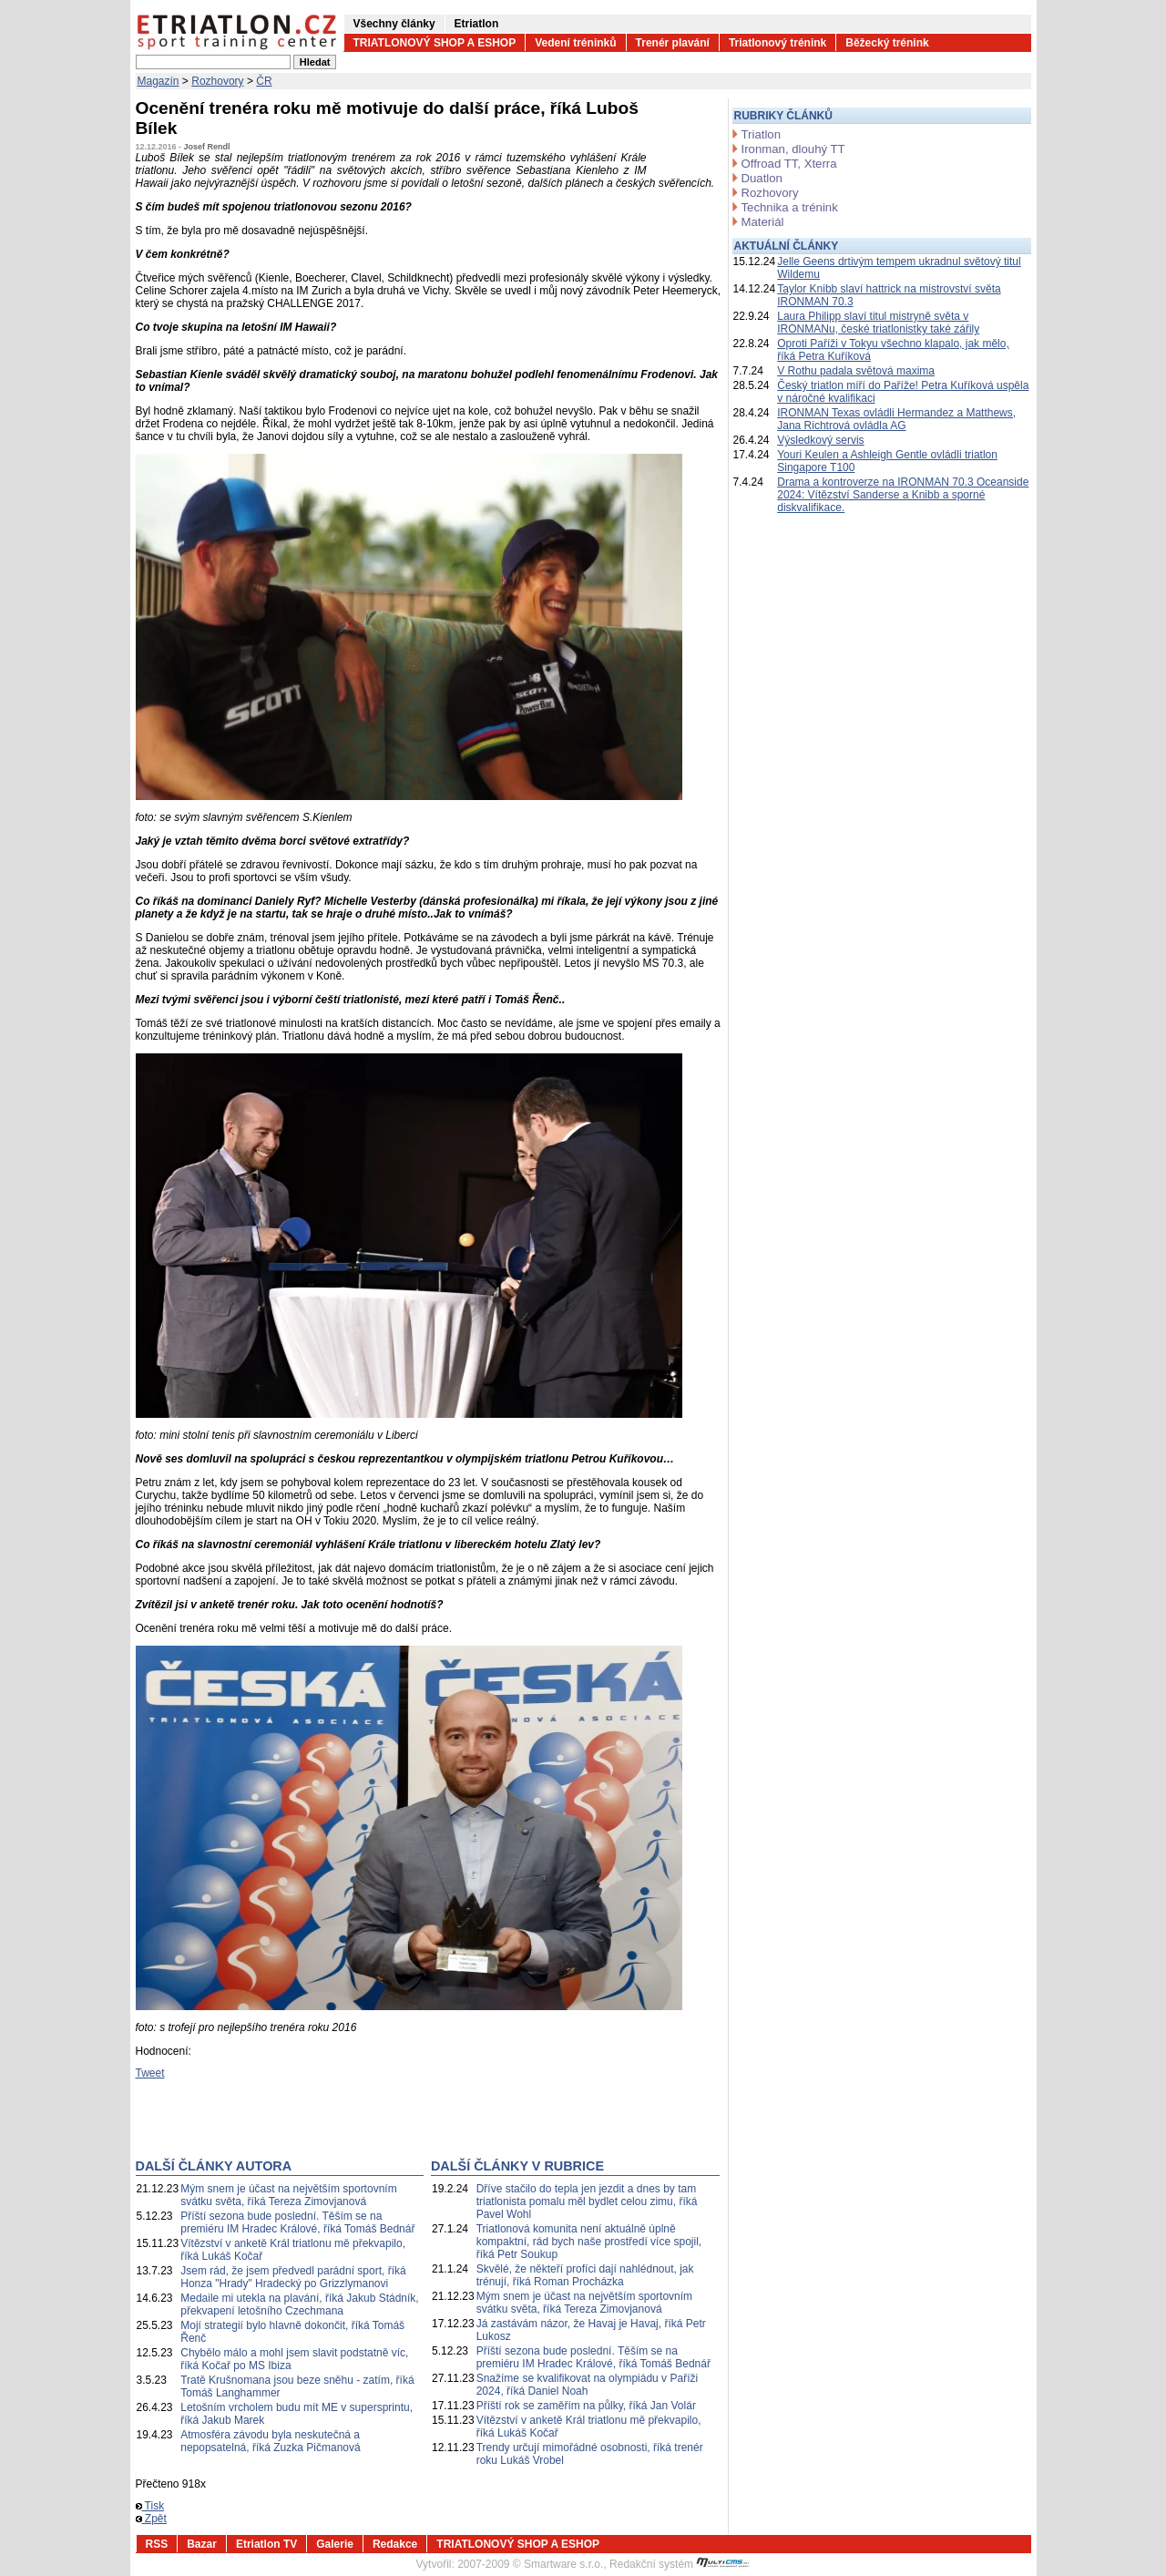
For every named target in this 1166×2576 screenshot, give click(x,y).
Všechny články (394, 23)
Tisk (150, 2505)
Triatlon (761, 134)
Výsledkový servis (820, 440)
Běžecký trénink (886, 42)
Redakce (395, 2544)
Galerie (334, 2544)
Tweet (150, 2073)
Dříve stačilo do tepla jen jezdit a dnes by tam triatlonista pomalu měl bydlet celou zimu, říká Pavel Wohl (587, 2201)
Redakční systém (679, 2564)
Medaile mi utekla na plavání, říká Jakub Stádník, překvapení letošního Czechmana (299, 2304)
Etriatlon (477, 23)
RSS (157, 2544)
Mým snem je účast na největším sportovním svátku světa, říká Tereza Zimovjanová (288, 2195)
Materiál (763, 222)
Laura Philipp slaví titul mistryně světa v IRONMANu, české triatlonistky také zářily (878, 322)
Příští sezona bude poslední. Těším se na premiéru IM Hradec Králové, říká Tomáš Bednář (297, 2222)
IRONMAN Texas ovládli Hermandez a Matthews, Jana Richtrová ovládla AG (896, 419)
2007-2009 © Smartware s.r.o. (530, 2564)
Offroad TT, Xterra (789, 163)
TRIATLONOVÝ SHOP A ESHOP (435, 42)
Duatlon (762, 178)
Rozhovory (217, 81)
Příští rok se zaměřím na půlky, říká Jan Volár (586, 2405)
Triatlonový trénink (777, 42)
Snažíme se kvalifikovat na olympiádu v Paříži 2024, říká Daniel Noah (587, 2384)
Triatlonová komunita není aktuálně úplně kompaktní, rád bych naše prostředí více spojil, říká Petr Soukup (588, 2241)
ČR (263, 81)
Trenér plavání (673, 42)
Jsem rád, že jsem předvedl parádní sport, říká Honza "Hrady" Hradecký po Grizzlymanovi (292, 2277)
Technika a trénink (790, 207)
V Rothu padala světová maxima (856, 370)
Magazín (158, 81)
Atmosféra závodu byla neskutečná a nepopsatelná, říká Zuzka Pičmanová (270, 2441)
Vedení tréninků (575, 42)
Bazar (202, 2544)
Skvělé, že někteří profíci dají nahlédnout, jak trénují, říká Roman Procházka (585, 2275)
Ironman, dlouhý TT (793, 149)
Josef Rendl (207, 146)
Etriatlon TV (266, 2544)
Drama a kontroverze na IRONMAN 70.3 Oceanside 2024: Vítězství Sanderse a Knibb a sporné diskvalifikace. (902, 495)
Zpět (151, 2518)
